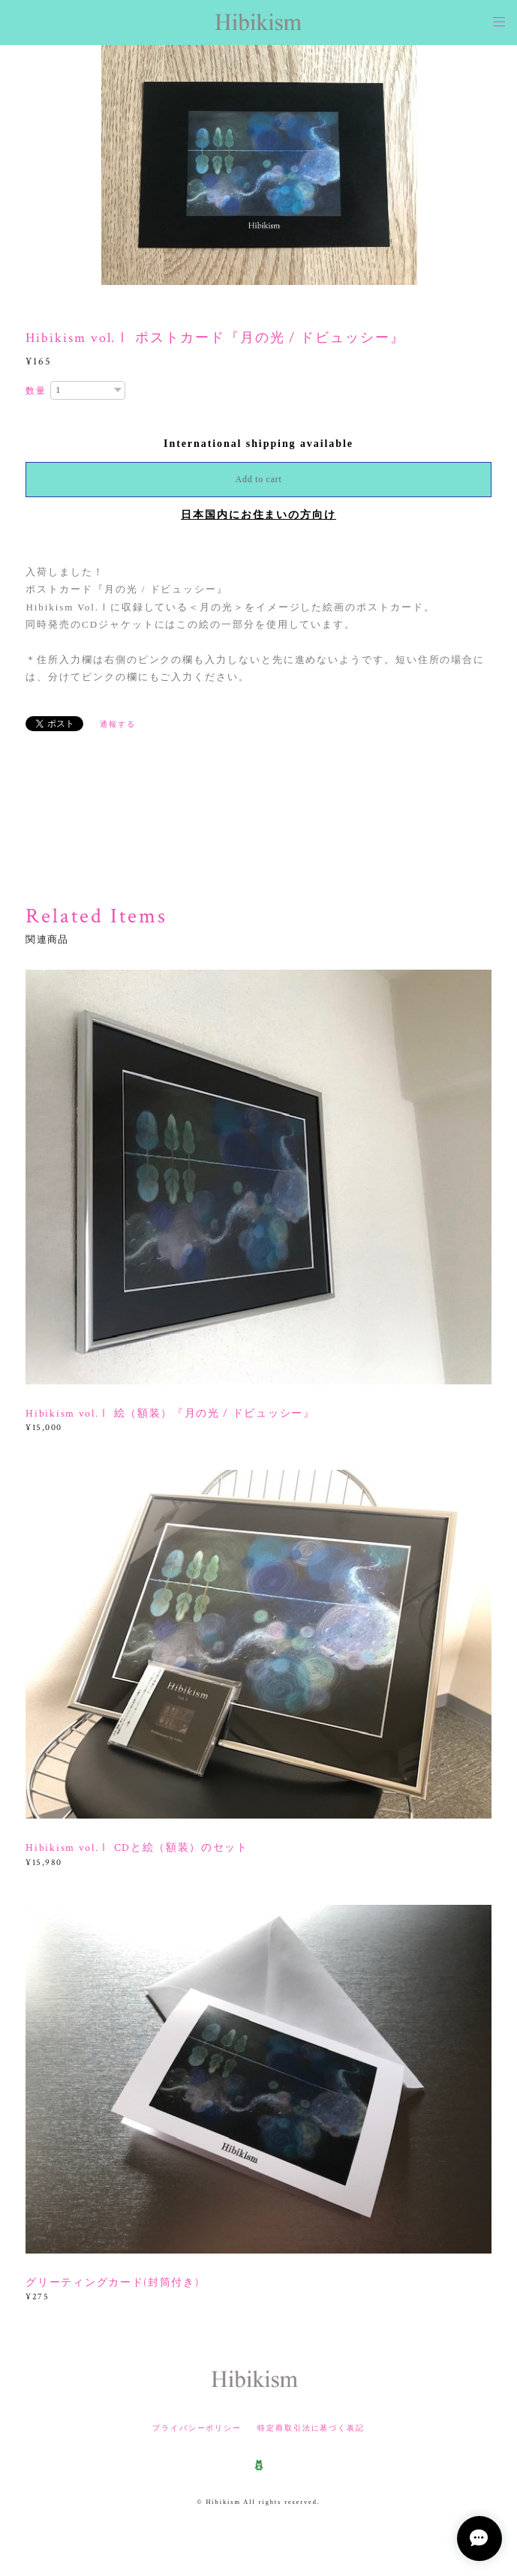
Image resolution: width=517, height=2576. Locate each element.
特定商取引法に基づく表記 (311, 2428)
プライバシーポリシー (197, 2428)
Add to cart (259, 479)
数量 (36, 390)
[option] (259, 165)
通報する (118, 724)
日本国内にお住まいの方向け (258, 514)
